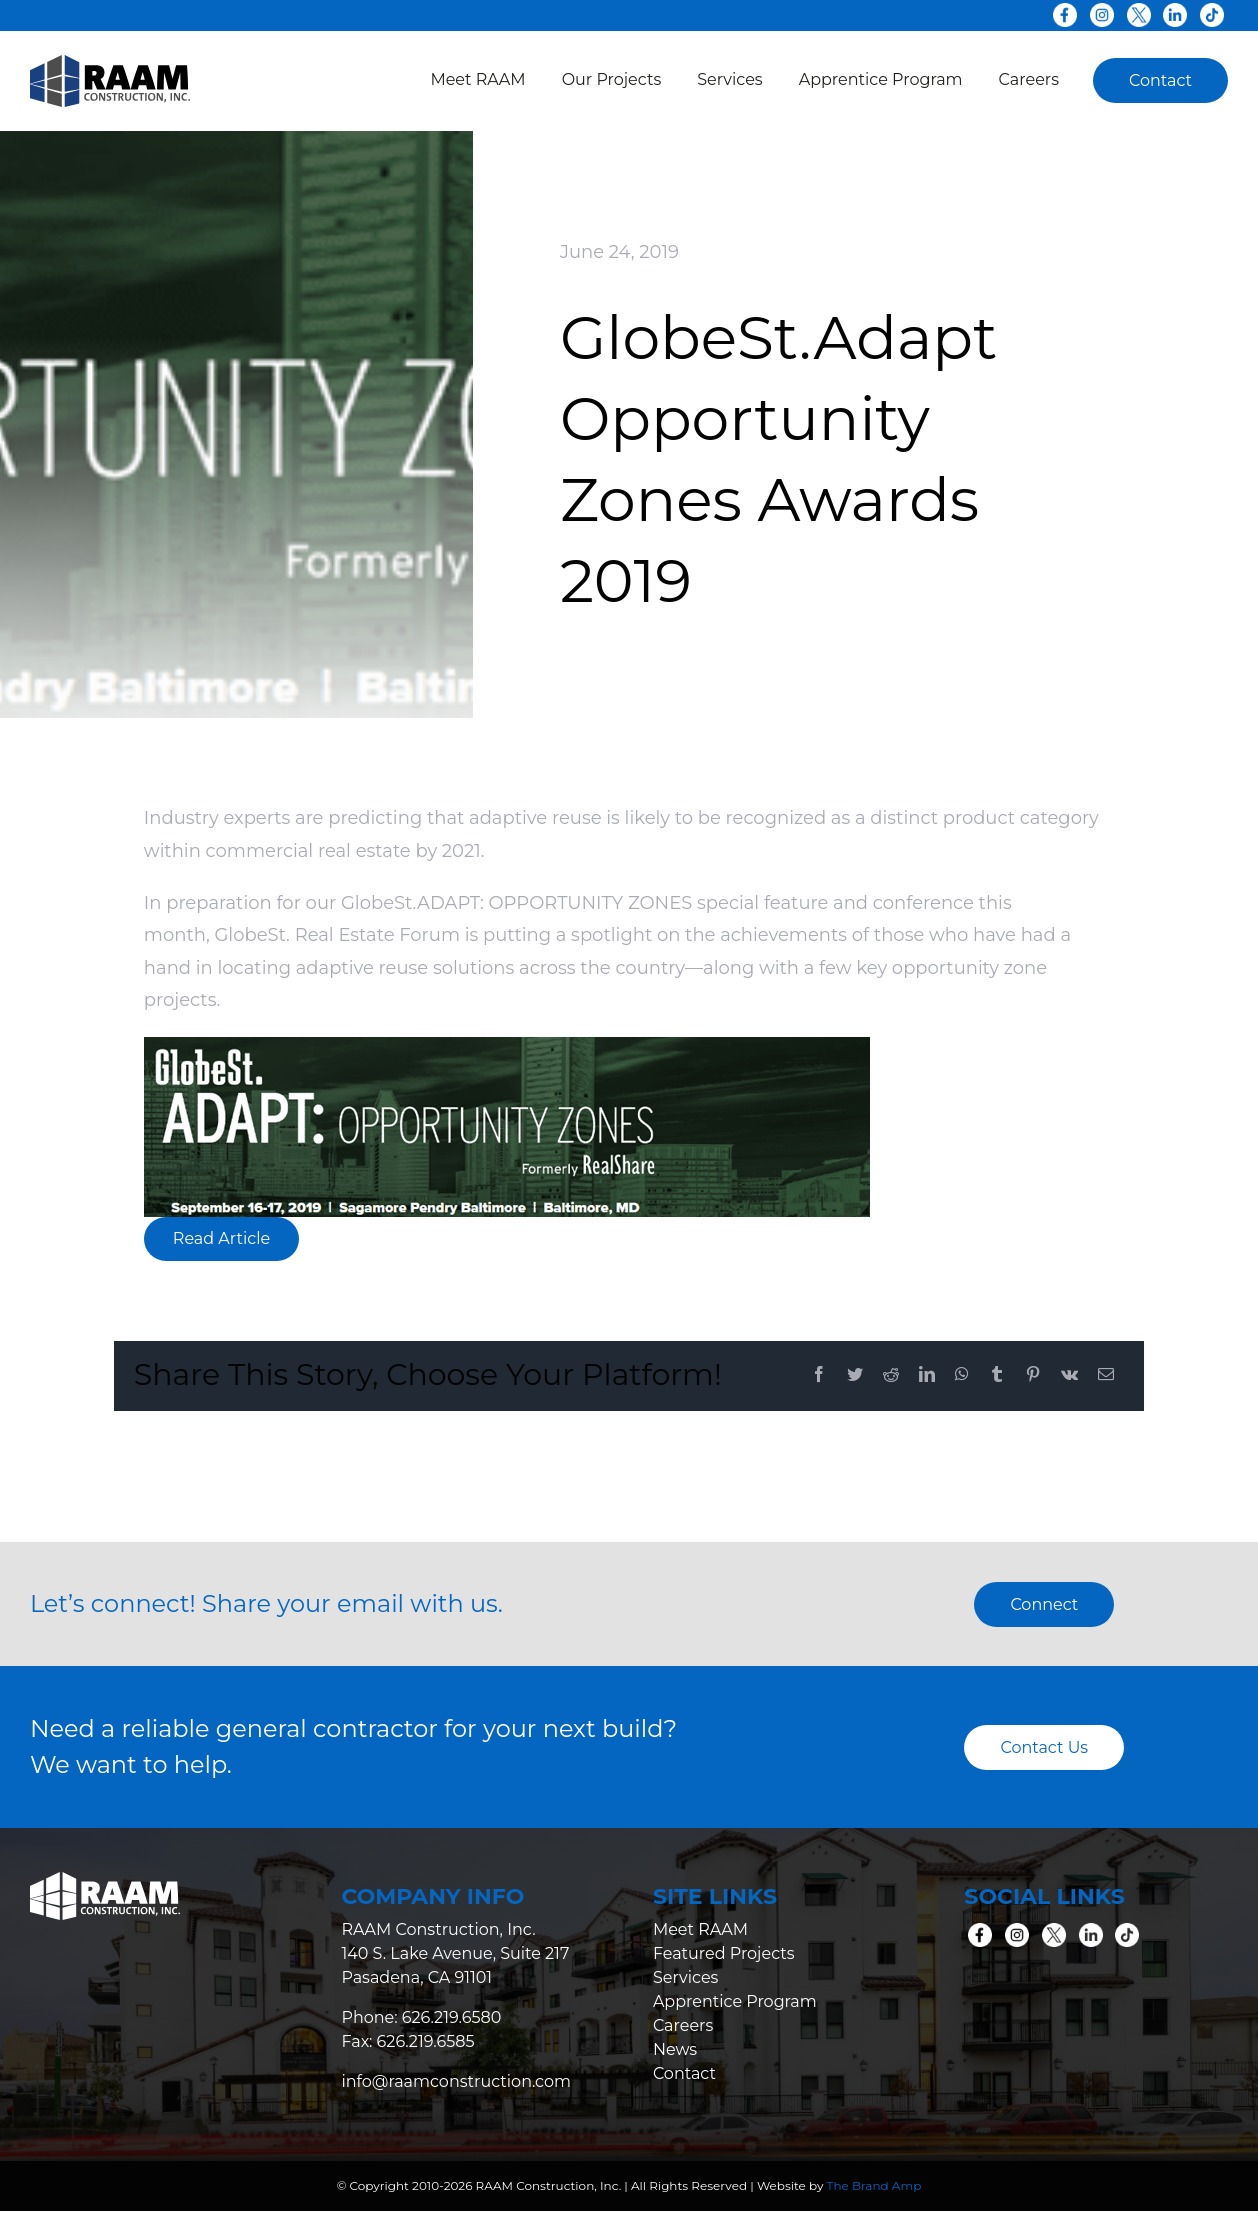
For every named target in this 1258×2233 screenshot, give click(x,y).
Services (685, 1977)
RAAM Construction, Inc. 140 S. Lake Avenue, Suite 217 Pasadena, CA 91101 (455, 1953)
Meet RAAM (700, 1929)
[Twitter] (855, 1375)
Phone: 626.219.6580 (421, 2017)
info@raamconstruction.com (456, 2081)
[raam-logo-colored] (110, 64)
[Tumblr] (997, 1375)
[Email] (1106, 1375)
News (675, 2049)
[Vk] (1069, 1375)
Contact (684, 2073)
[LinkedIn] (927, 1375)
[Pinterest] (1033, 1375)
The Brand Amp (874, 2185)
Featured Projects (724, 1953)
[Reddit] (891, 1375)
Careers (683, 2025)
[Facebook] (819, 1375)
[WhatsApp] (962, 1375)
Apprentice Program (735, 2001)
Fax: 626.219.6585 (407, 2041)
